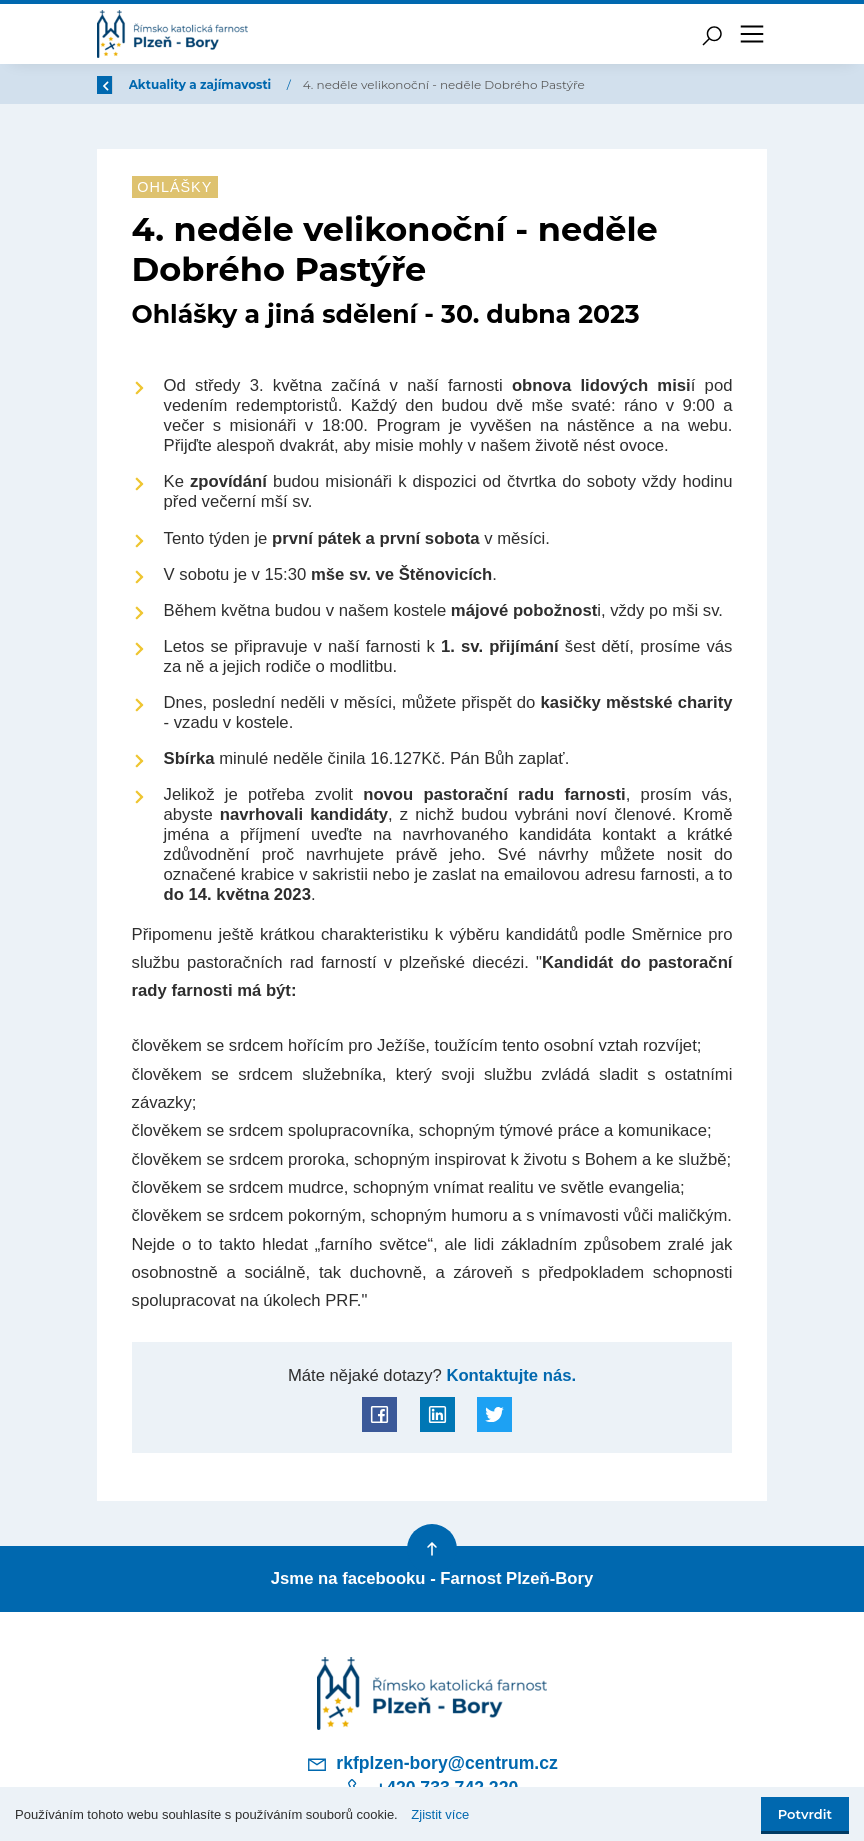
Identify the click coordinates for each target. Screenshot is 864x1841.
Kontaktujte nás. (509, 1375)
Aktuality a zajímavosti (321, 84)
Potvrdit (805, 1814)
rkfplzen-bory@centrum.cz (432, 1764)
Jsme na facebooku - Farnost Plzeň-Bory (432, 1578)
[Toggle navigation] (752, 34)
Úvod (202, 84)
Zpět (125, 84)
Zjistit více (440, 1814)
